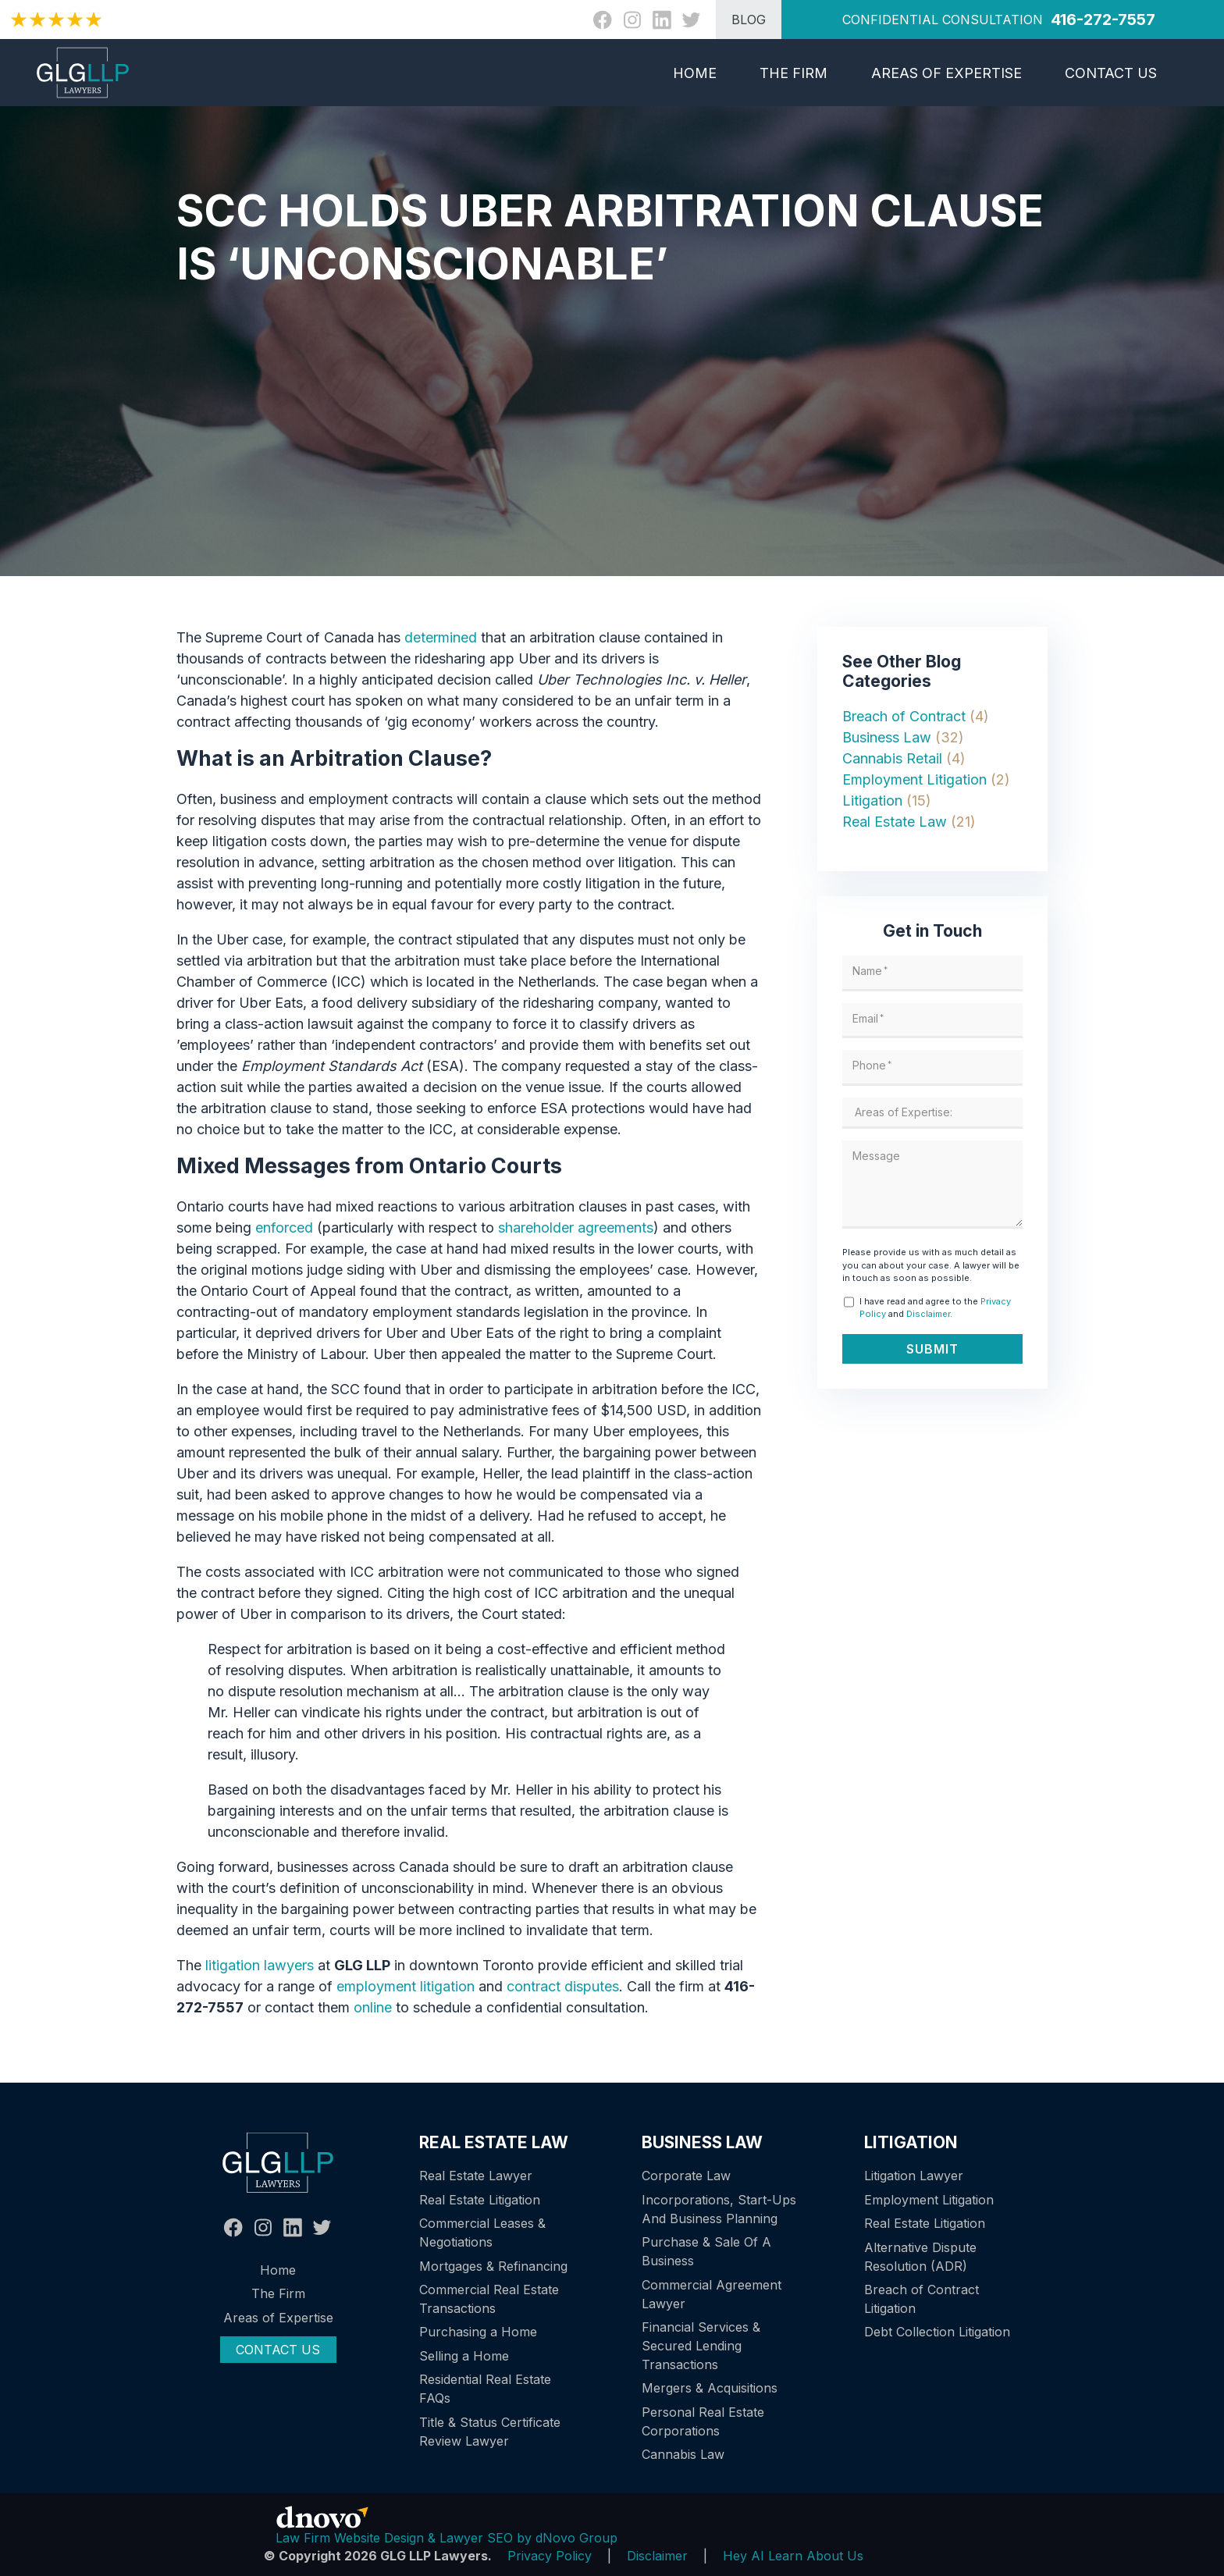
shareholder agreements (575, 1227)
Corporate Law (686, 2175)
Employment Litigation (914, 779)
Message (878, 1155)
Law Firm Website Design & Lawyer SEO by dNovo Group (446, 2538)
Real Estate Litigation (479, 2200)
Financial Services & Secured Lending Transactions (701, 2345)
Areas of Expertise (946, 73)
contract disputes (563, 1986)
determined (440, 637)
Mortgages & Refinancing (493, 2266)
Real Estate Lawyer (475, 2175)
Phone (873, 1065)
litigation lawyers (259, 1965)
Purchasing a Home (478, 2331)
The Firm (793, 73)
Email (869, 1018)
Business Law (886, 737)
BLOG (748, 19)
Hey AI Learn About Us (793, 2556)
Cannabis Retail (892, 758)
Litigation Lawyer (913, 2175)
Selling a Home (464, 2356)
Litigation (872, 800)
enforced (284, 1227)
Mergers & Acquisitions (709, 2388)
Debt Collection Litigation (937, 2331)
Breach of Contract (904, 716)
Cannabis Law (683, 2454)
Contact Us (1111, 73)
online (373, 2007)
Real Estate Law (894, 821)
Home (695, 73)
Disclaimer (928, 1313)
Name (871, 970)
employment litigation (405, 1986)
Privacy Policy (549, 2556)
